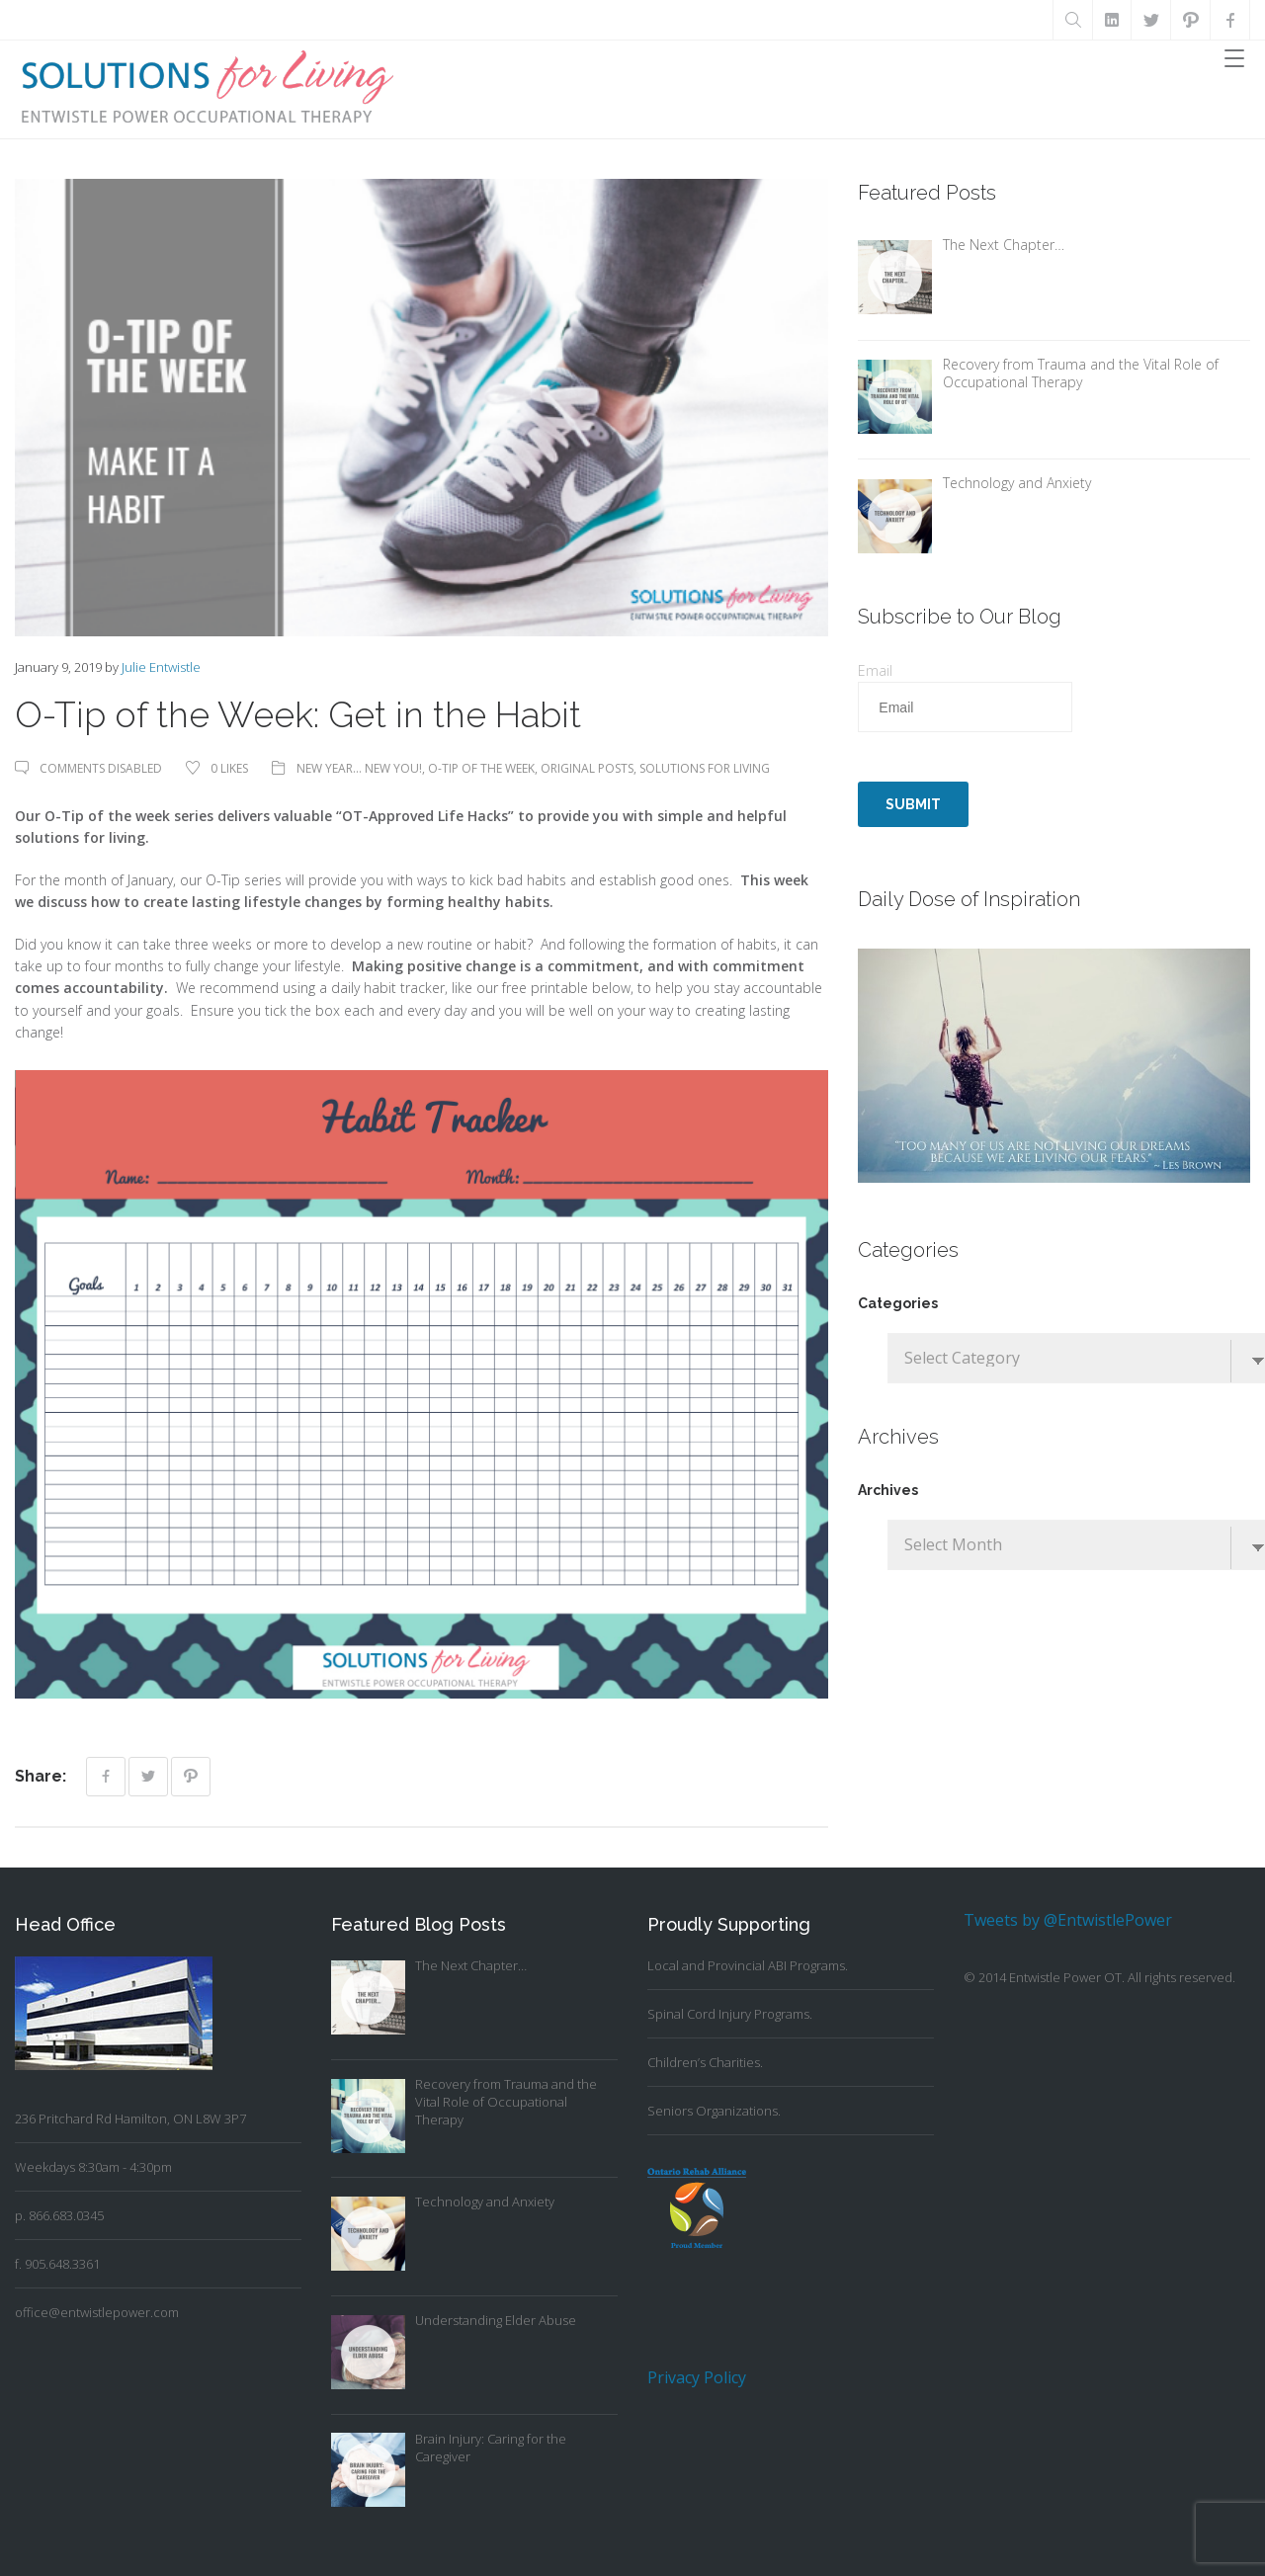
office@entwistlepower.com (97, 2312)
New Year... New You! (359, 768)
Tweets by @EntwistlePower (1068, 1920)
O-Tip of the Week (481, 768)
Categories (898, 1303)
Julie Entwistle (161, 667)
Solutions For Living (704, 768)
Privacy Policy (696, 2377)
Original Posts (587, 768)
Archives (888, 1490)
